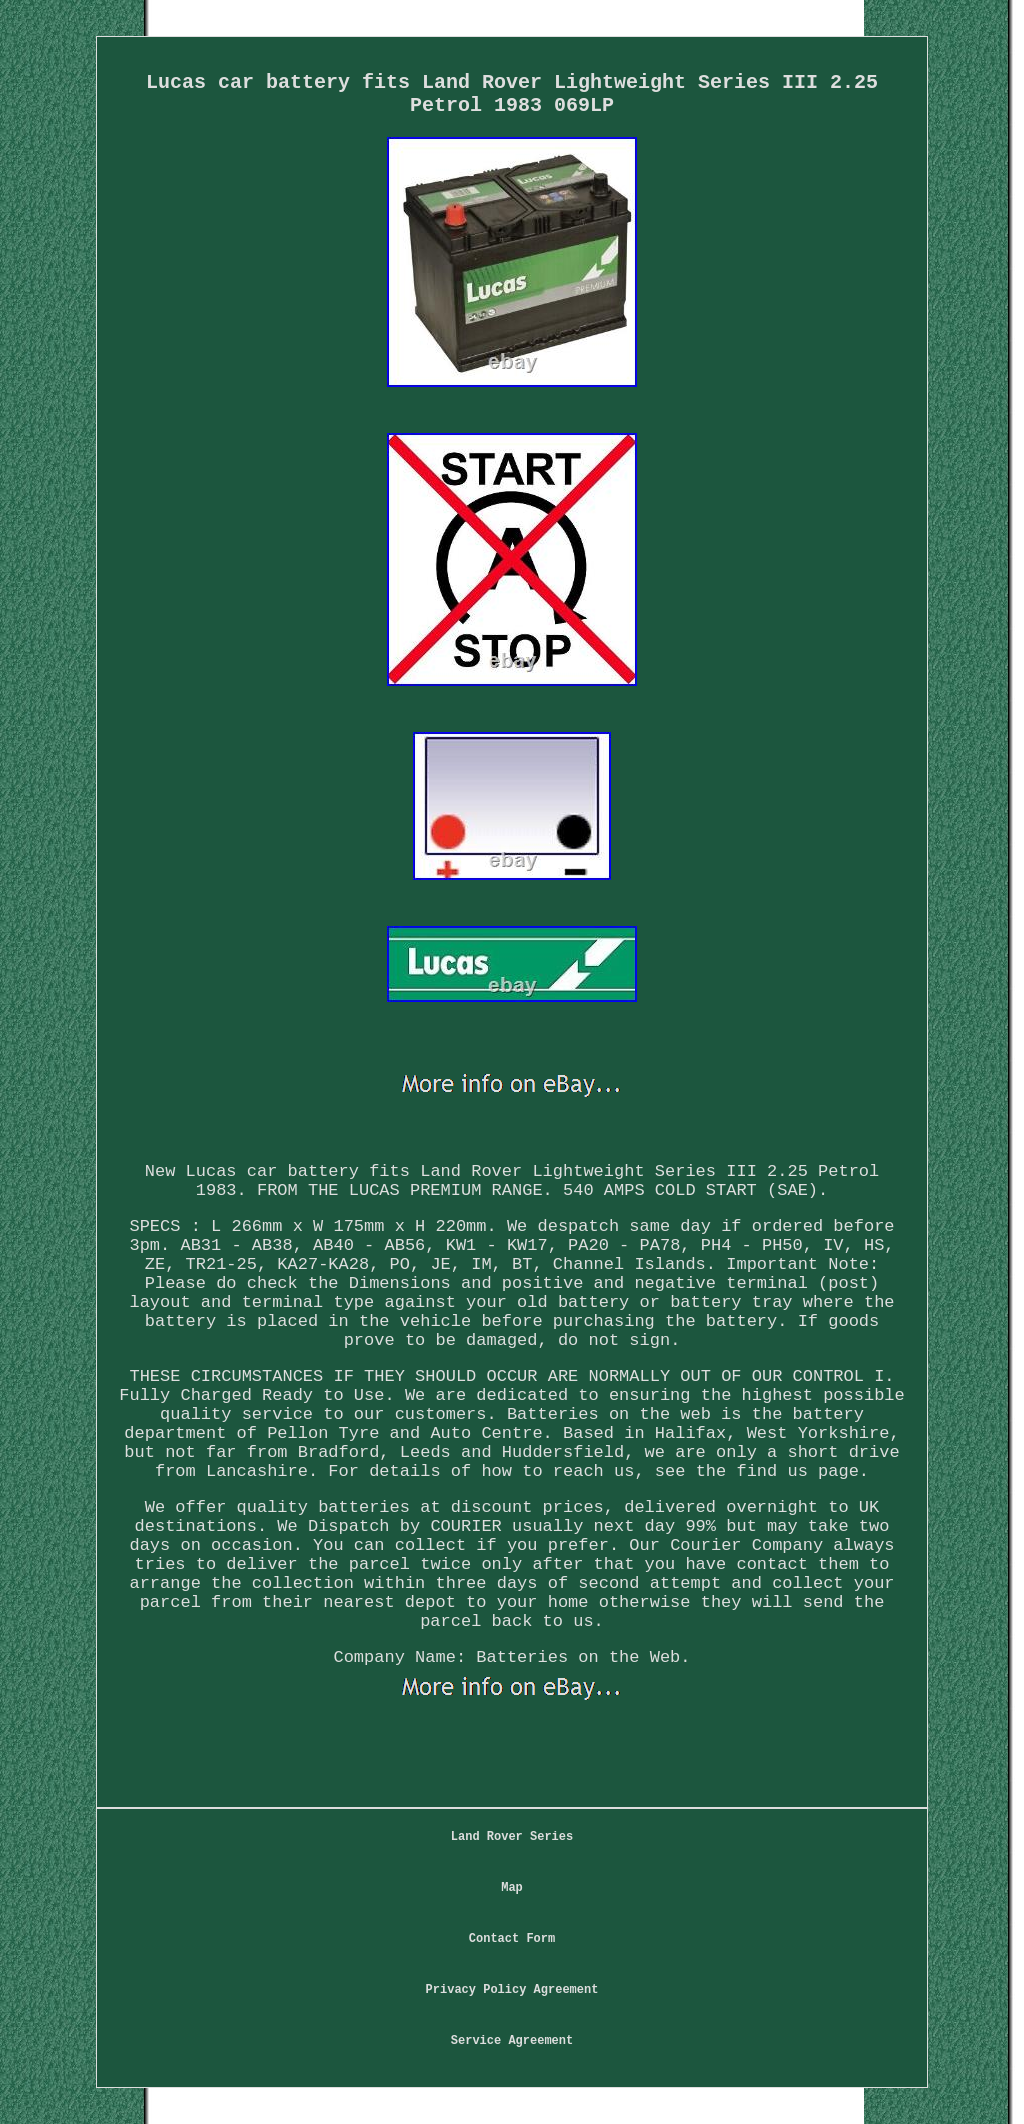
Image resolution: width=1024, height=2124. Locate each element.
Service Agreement (512, 2041)
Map (512, 1888)
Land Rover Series (512, 1837)
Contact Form (512, 1939)
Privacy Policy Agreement (512, 1990)
